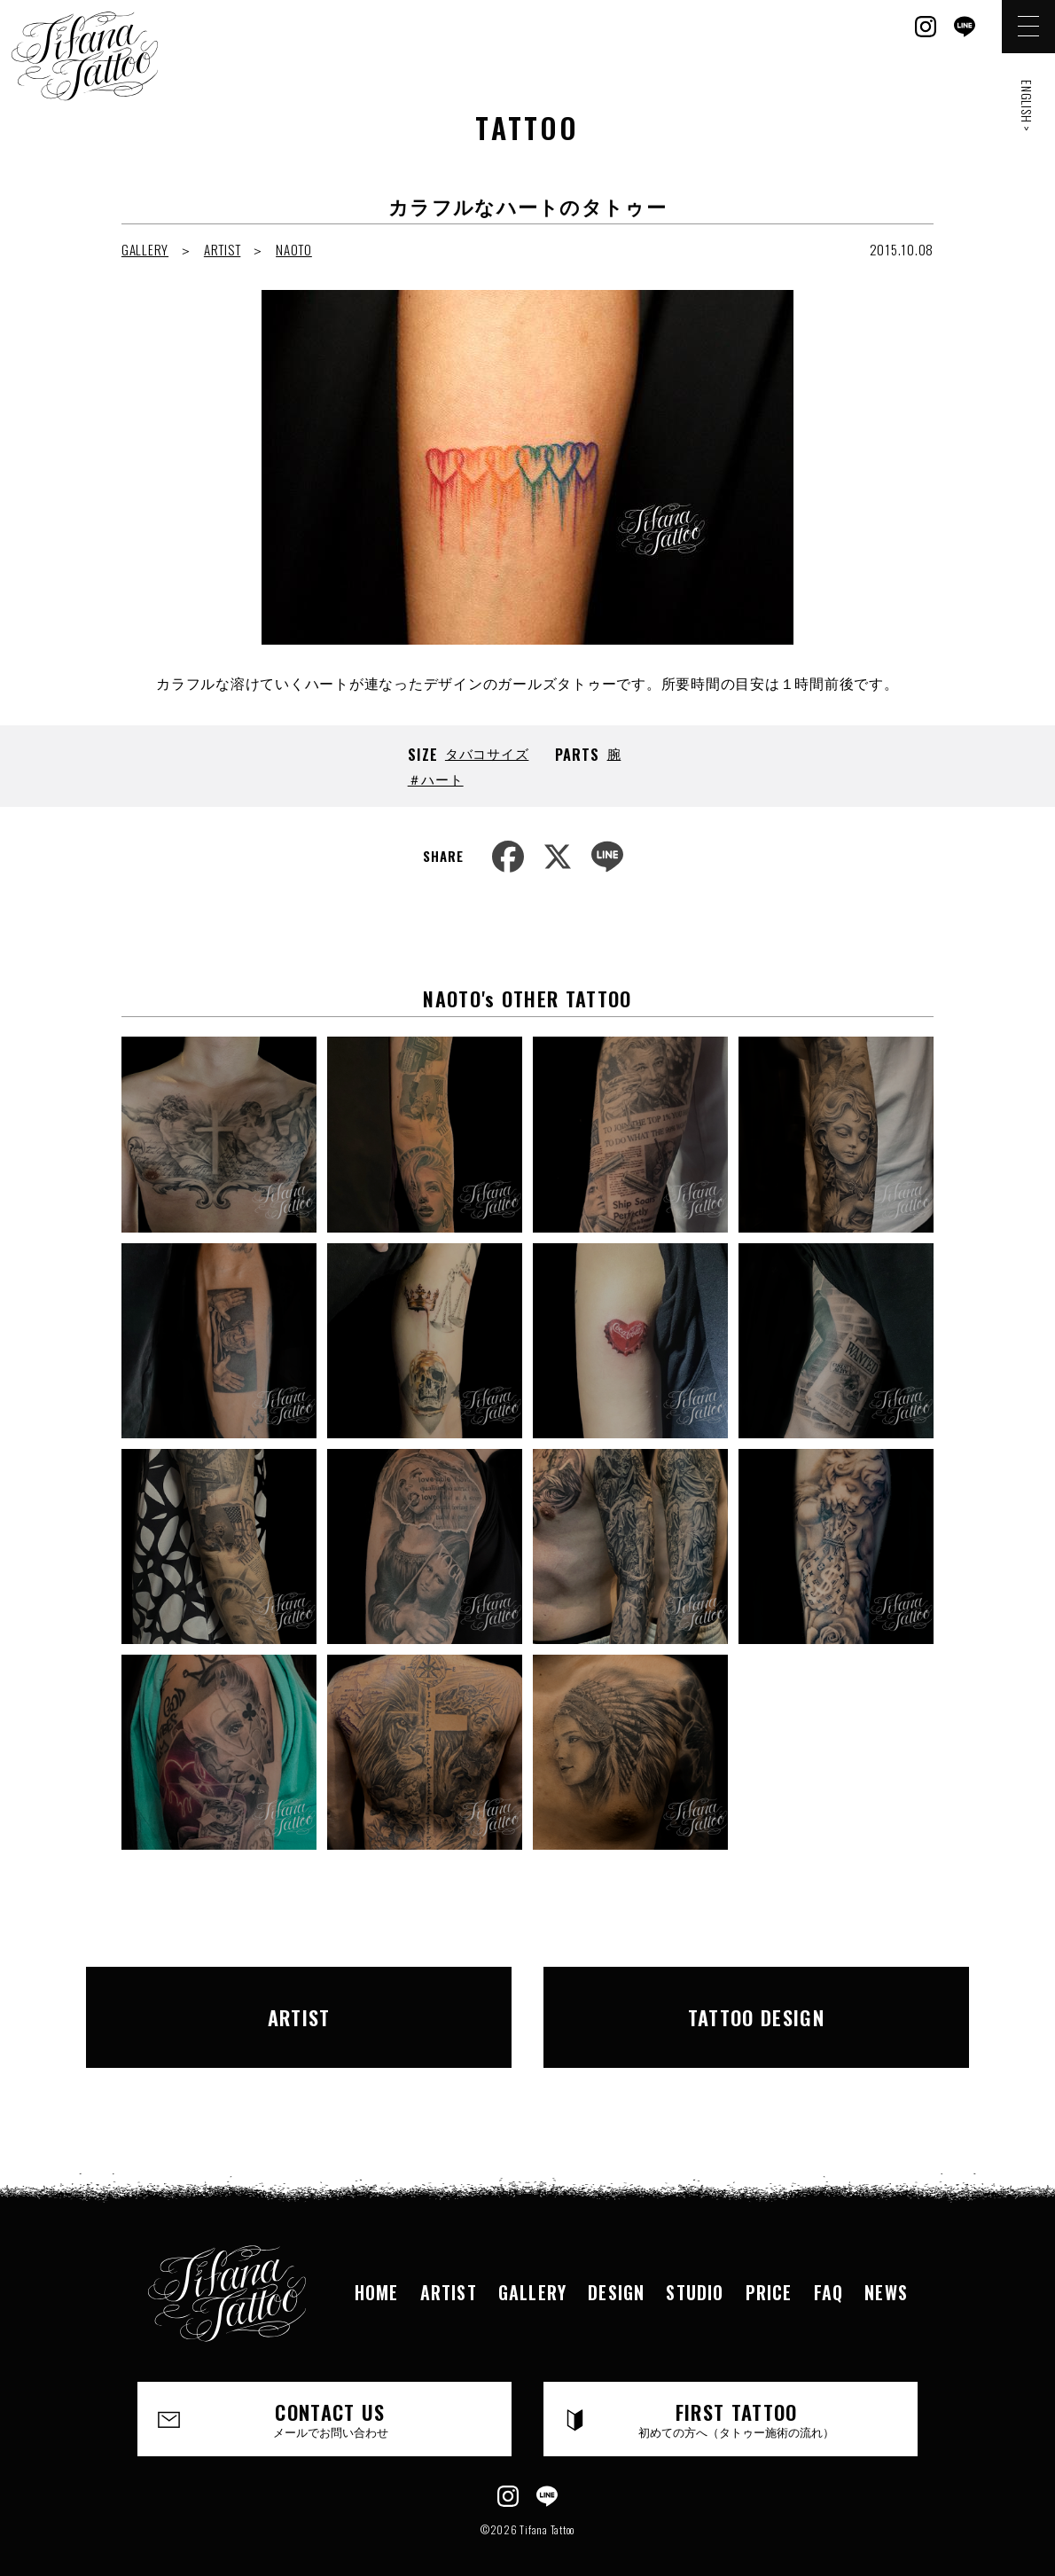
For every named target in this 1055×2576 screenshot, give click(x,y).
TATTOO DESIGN (743, 2002)
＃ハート (436, 778)
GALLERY (144, 249)
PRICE (769, 2264)
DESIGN (616, 2264)
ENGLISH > (1027, 106)
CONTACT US (331, 2391)
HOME (377, 2264)
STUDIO (694, 2264)
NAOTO (294, 249)
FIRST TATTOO (737, 2391)
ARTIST (222, 249)
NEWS (886, 2264)
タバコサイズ (487, 753)
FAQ (829, 2264)
